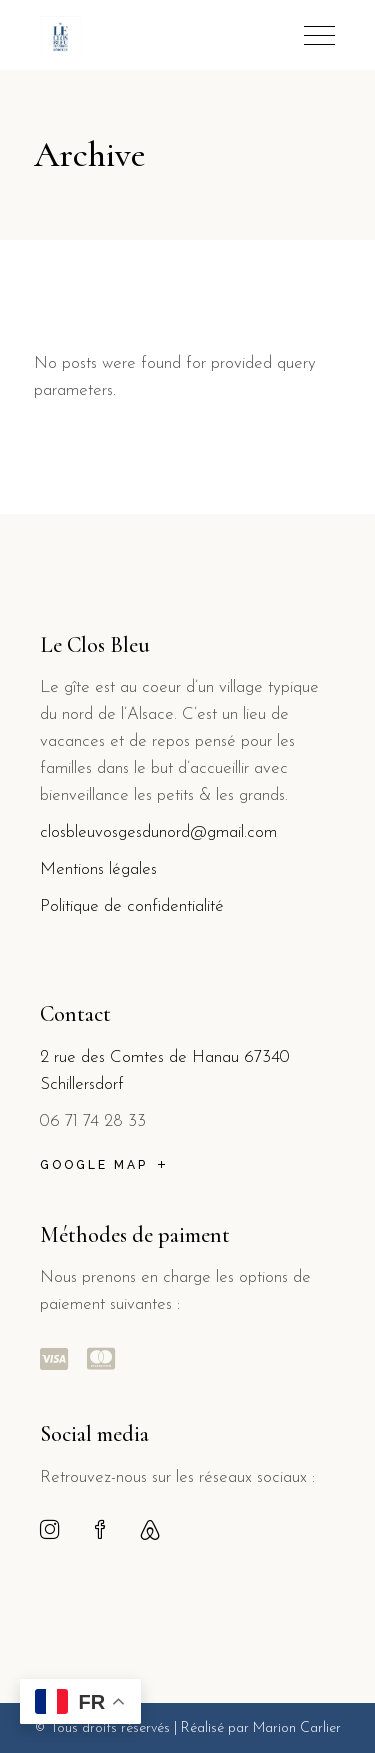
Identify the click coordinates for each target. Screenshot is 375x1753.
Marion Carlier (297, 1728)
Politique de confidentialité (132, 906)
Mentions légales (101, 869)
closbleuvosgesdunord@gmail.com (158, 832)
